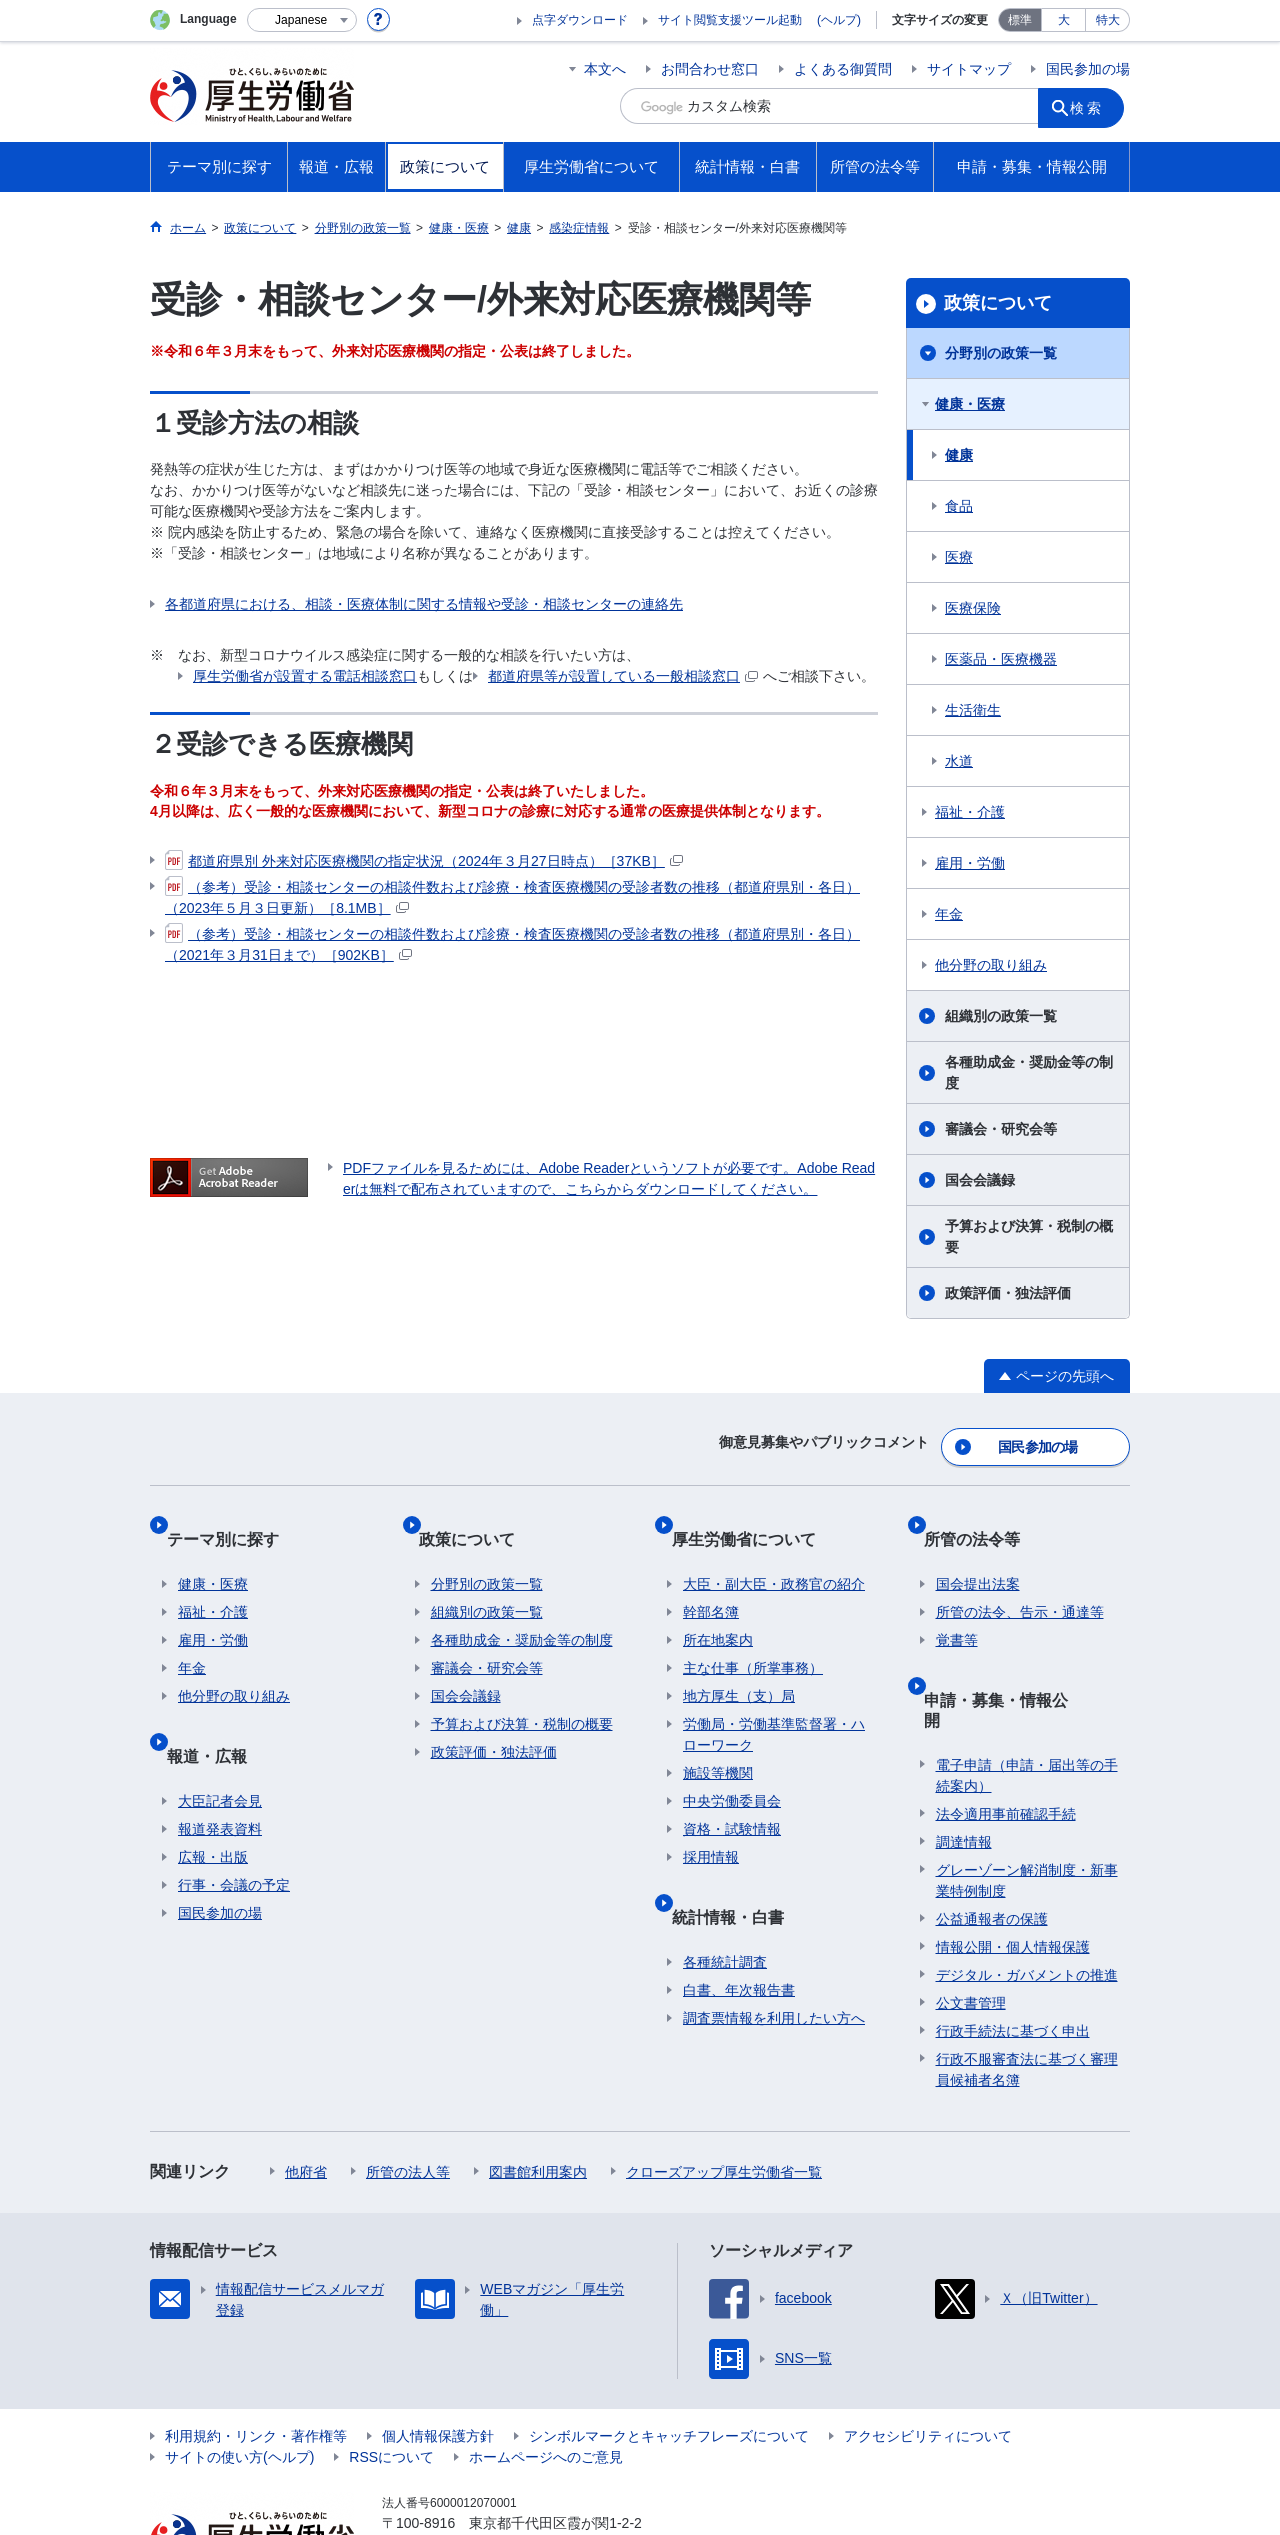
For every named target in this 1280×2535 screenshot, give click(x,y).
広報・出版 (213, 1798)
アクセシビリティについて (928, 2357)
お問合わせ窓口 (710, 69)
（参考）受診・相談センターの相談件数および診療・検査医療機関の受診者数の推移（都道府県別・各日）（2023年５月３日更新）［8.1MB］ (512, 896)
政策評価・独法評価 (1008, 1293)
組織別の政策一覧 (1001, 1016)
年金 (949, 914)
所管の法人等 (408, 2093)
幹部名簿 (711, 1578)
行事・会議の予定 (234, 1826)
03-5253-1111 (495, 2465)
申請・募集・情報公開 (1016, 1652)
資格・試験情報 (732, 1795)
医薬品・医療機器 (1001, 659)
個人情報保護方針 (438, 2357)
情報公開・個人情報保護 (1013, 1868)
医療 (959, 557)
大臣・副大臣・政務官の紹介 (774, 1550)
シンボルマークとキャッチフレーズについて (669, 2357)
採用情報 (711, 1823)
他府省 (306, 2093)
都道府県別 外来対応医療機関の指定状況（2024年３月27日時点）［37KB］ (424, 861)
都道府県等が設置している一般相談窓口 (623, 676)
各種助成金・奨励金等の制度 (1029, 1072)
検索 (1094, 106)
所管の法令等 (984, 1516)
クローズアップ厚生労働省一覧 (724, 2093)
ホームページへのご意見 (546, 2378)
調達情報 (964, 1763)
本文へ (605, 69)
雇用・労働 (970, 863)
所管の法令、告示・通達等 (1020, 1578)
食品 (959, 506)
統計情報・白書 (739, 1869)
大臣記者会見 (220, 1742)
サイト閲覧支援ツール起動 (730, 20)
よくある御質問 (843, 69)
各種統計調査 (725, 1903)
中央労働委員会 (732, 1767)
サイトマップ (969, 69)
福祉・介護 (970, 812)
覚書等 (957, 1606)
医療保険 (973, 608)
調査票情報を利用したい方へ (774, 1959)
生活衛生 (973, 710)
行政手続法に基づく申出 (1013, 1952)
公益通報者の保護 (992, 1840)
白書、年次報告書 (739, 1931)
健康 (959, 455)
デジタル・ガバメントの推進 (1027, 1896)
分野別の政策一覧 (1001, 353)
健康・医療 (970, 404)
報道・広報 (218, 1708)
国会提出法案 (978, 1550)
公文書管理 (971, 1924)
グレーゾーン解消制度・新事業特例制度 (1027, 1801)
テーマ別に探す (234, 1516)
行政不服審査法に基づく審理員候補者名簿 (1027, 1990)
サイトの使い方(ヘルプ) (239, 2378)
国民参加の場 (1088, 69)
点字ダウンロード (580, 20)
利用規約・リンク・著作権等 (256, 2357)
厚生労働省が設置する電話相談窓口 (305, 676)
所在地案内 (718, 1606)
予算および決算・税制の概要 (1029, 1236)
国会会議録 (980, 1180)
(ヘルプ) (839, 20)
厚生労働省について (755, 1516)
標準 (1020, 20)
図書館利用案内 (538, 2093)
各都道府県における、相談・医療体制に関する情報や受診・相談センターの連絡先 (424, 604)
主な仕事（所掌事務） (753, 1634)
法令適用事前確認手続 (1006, 1735)
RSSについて (391, 2378)
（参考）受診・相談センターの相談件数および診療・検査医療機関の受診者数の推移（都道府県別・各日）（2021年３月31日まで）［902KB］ (512, 943)
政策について (998, 303)
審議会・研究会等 (1001, 1129)
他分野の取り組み (991, 965)
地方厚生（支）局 (739, 1662)
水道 (959, 761)
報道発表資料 (220, 1770)
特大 (1108, 20)
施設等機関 (718, 1739)
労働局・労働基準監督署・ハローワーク (774, 1700)
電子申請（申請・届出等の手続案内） (1027, 1696)
